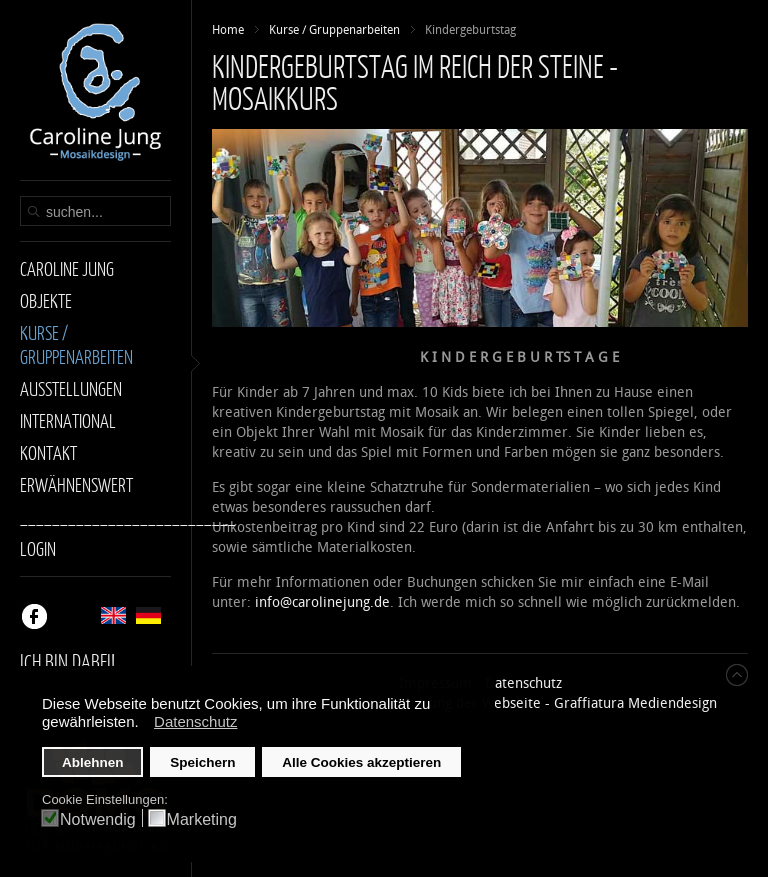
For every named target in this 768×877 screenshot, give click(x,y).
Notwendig (98, 819)
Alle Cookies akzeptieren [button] (361, 762)
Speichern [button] (202, 762)
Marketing (202, 819)
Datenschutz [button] (195, 721)
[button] (144, 724)
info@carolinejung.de (322, 602)
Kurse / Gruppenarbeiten (334, 30)
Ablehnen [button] (93, 762)
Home (228, 30)
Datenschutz (523, 683)
